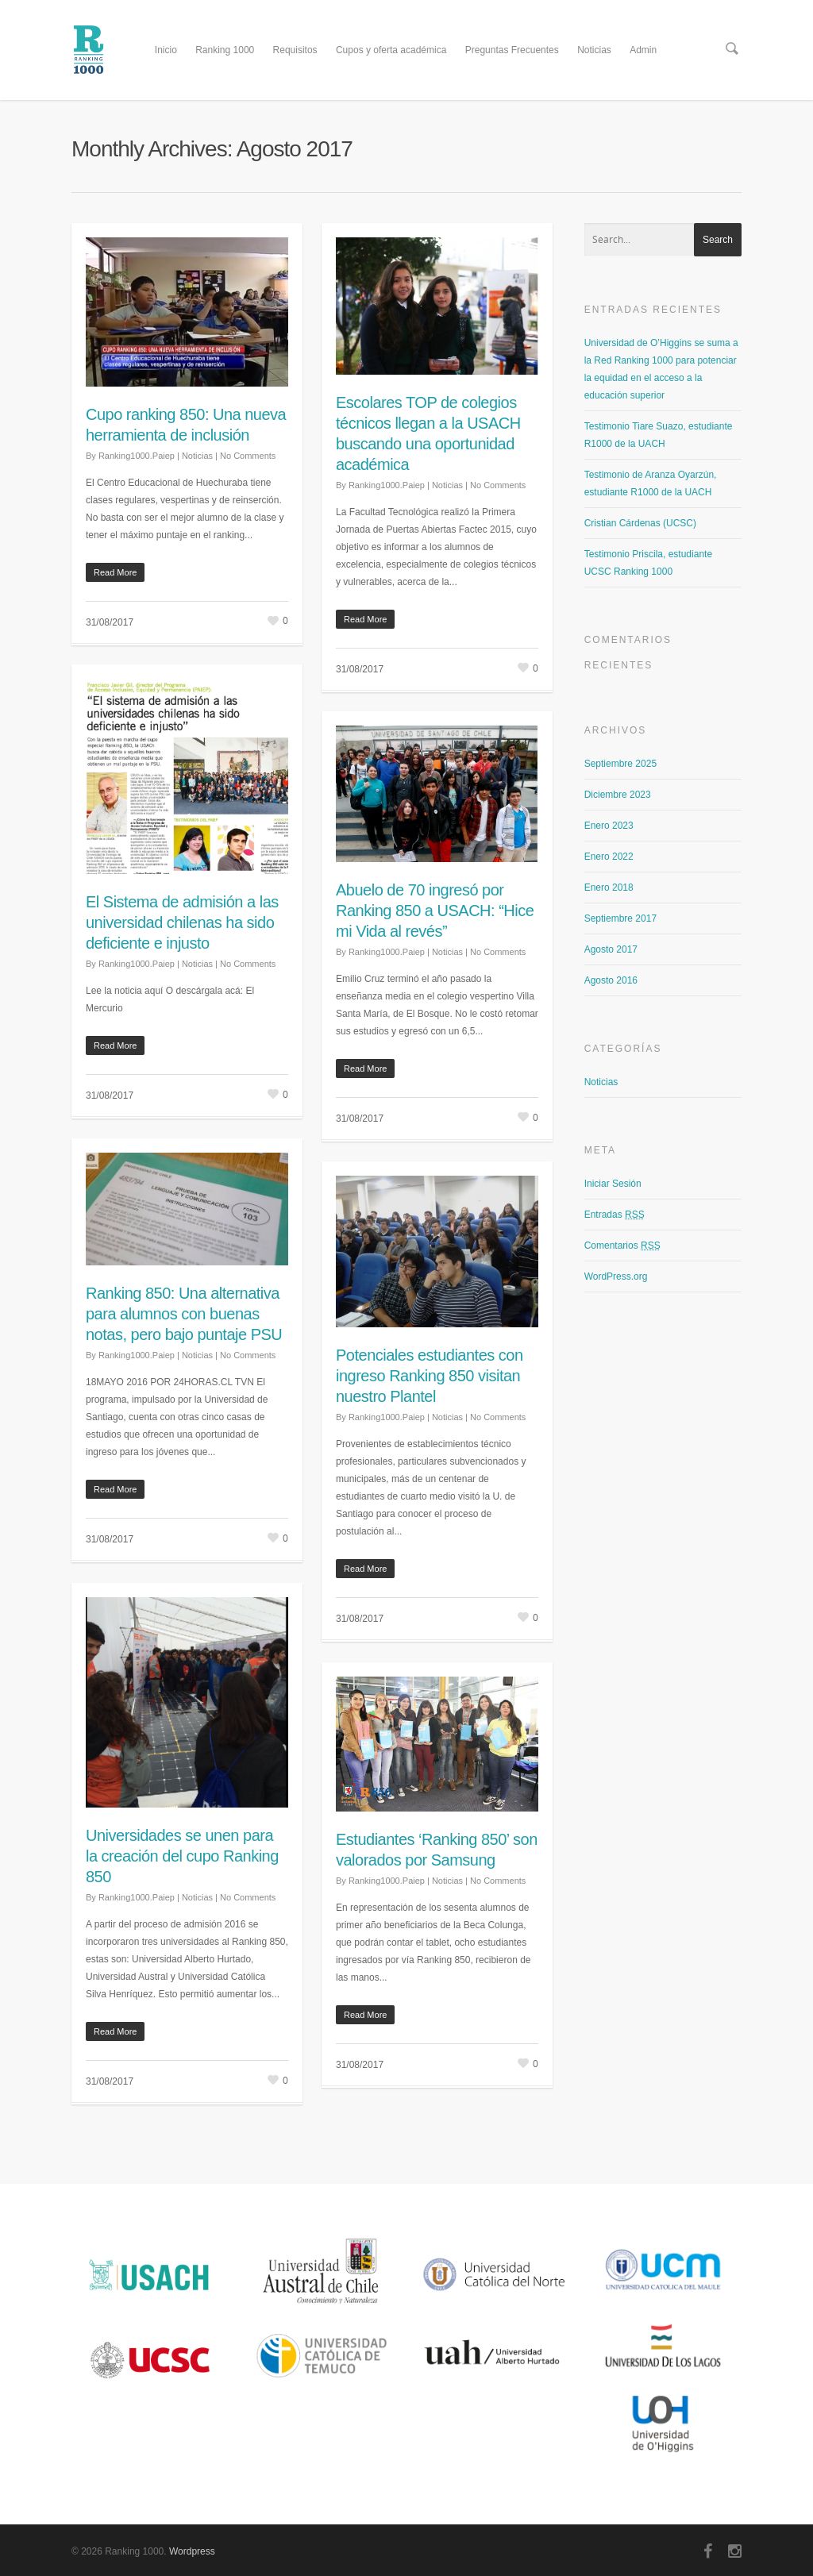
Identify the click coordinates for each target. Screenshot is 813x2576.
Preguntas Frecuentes (512, 50)
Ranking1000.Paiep (136, 455)
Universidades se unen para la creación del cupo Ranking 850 (182, 1856)
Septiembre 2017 (620, 918)
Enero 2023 (609, 825)
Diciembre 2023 (617, 794)
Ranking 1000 (224, 50)
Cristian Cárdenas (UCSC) (640, 523)
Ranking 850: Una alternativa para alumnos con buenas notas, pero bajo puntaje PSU (184, 1313)
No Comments (247, 455)
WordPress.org (616, 1276)
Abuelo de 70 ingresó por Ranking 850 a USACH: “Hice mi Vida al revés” (435, 910)
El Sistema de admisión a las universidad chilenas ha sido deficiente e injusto (182, 922)
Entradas (614, 1214)
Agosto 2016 (611, 980)
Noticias (594, 50)
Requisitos (295, 50)
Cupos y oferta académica (391, 50)
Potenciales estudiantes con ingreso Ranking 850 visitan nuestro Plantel (429, 1375)
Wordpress (192, 2551)
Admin (643, 50)
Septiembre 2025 (620, 763)
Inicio (166, 50)
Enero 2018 (609, 887)
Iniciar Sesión (613, 1183)
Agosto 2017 (611, 949)
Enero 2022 (609, 856)
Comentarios (622, 1245)
